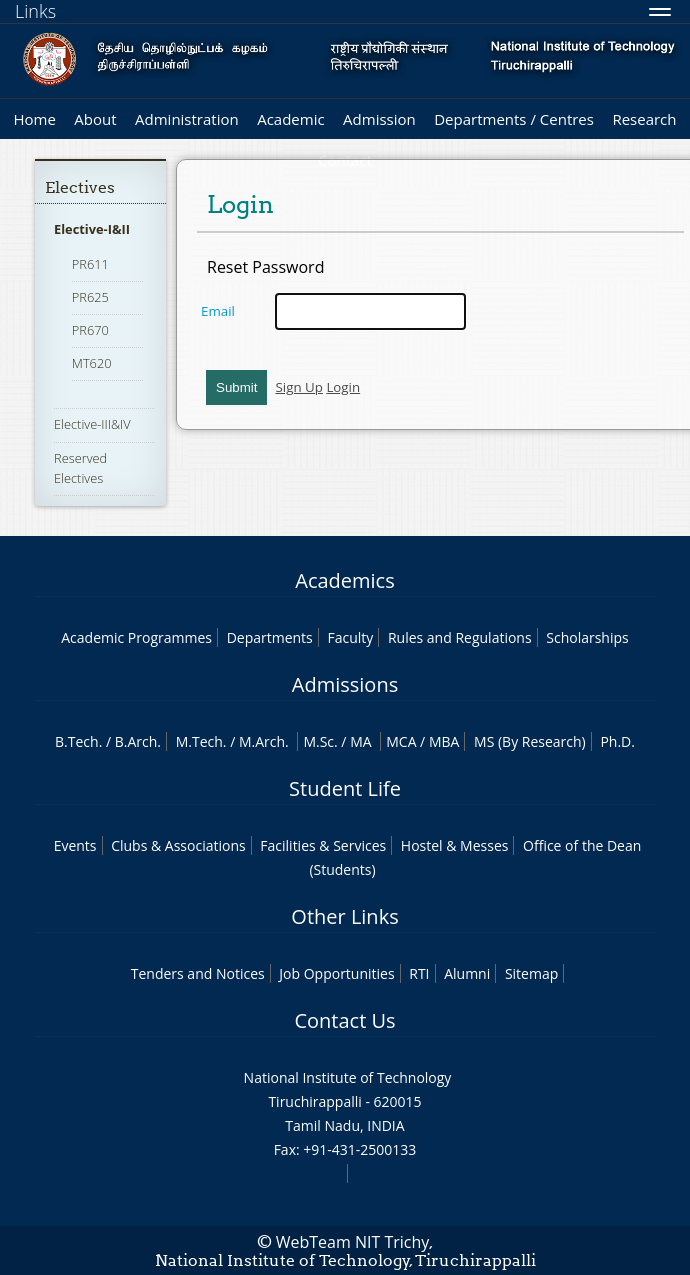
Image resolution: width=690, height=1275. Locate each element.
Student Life (345, 788)
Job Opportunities (336, 973)
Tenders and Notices (198, 973)
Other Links (344, 916)
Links (35, 11)
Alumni (467, 973)
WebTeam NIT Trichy (353, 1242)
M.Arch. (264, 741)
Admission (379, 119)
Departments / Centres (514, 119)
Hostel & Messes (455, 845)
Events (75, 845)
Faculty (350, 637)
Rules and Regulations (460, 637)
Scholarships (587, 637)
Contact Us (344, 1020)
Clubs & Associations (178, 845)
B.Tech (77, 741)
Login (343, 387)
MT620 (92, 363)
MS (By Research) (530, 741)
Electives (80, 187)
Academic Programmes (136, 637)
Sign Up (298, 387)
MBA (444, 741)
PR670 (90, 330)
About (95, 119)
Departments (270, 637)
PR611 (90, 264)
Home (34, 119)
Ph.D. (617, 741)
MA (360, 741)
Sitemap (531, 973)
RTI (419, 973)
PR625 (90, 297)
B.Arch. (138, 741)
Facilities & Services (323, 845)
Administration (187, 119)
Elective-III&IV (92, 424)
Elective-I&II (92, 229)
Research (644, 119)
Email (218, 311)
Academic (290, 119)
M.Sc (318, 741)
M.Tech (199, 741)
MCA (401, 741)
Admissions (345, 684)
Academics (344, 580)
